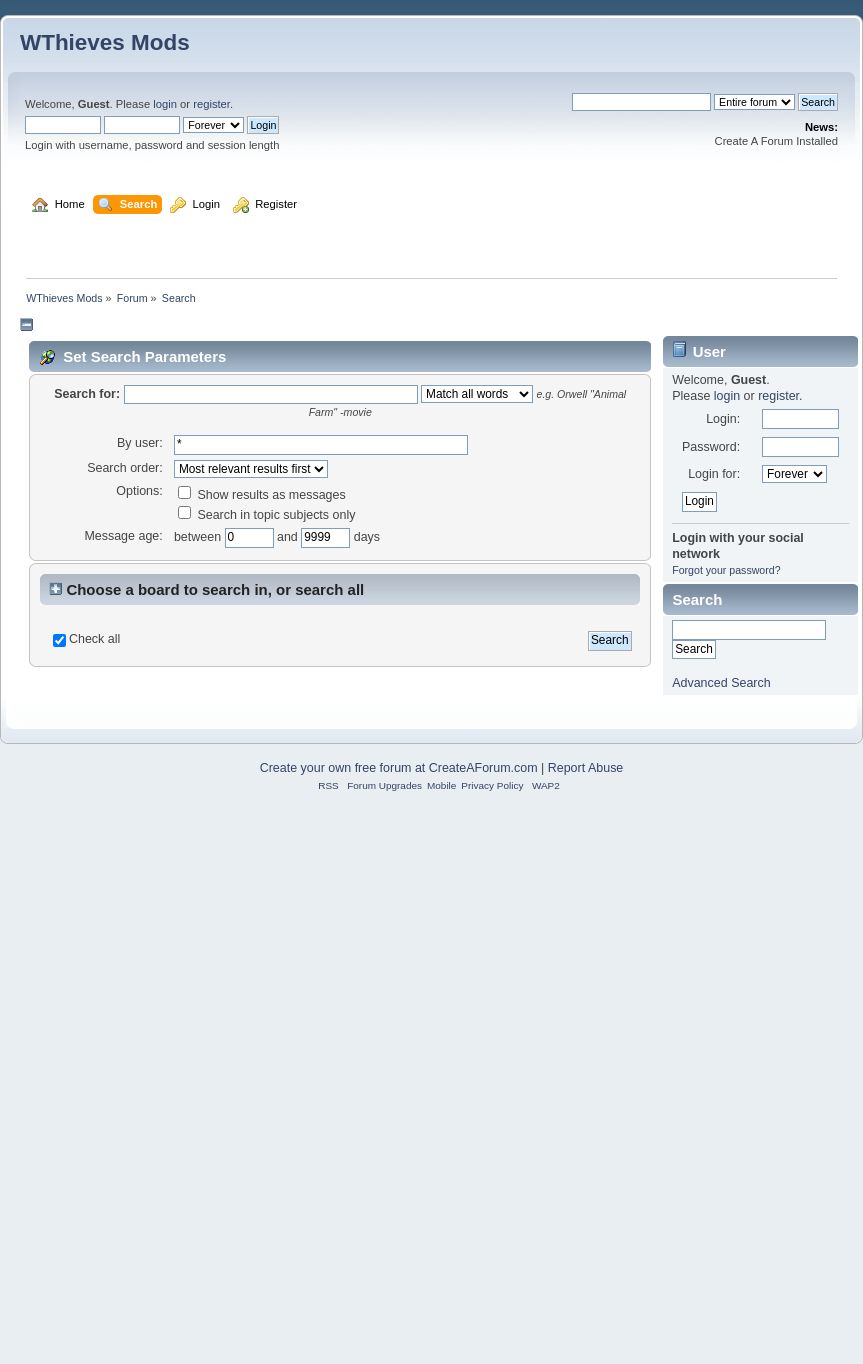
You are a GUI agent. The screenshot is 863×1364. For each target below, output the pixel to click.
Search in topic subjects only (267, 795)
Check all (94, 919)
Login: (723, 699)
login (165, 104)
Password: (711, 727)
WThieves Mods (105, 42)
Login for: (714, 754)
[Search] (641, 102)
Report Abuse (586, 1298)
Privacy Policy (492, 1315)
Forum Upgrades (384, 1315)
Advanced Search (721, 963)
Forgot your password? (726, 850)
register (211, 104)
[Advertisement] (432, 396)
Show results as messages (262, 775)
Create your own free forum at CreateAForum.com (399, 1298)
